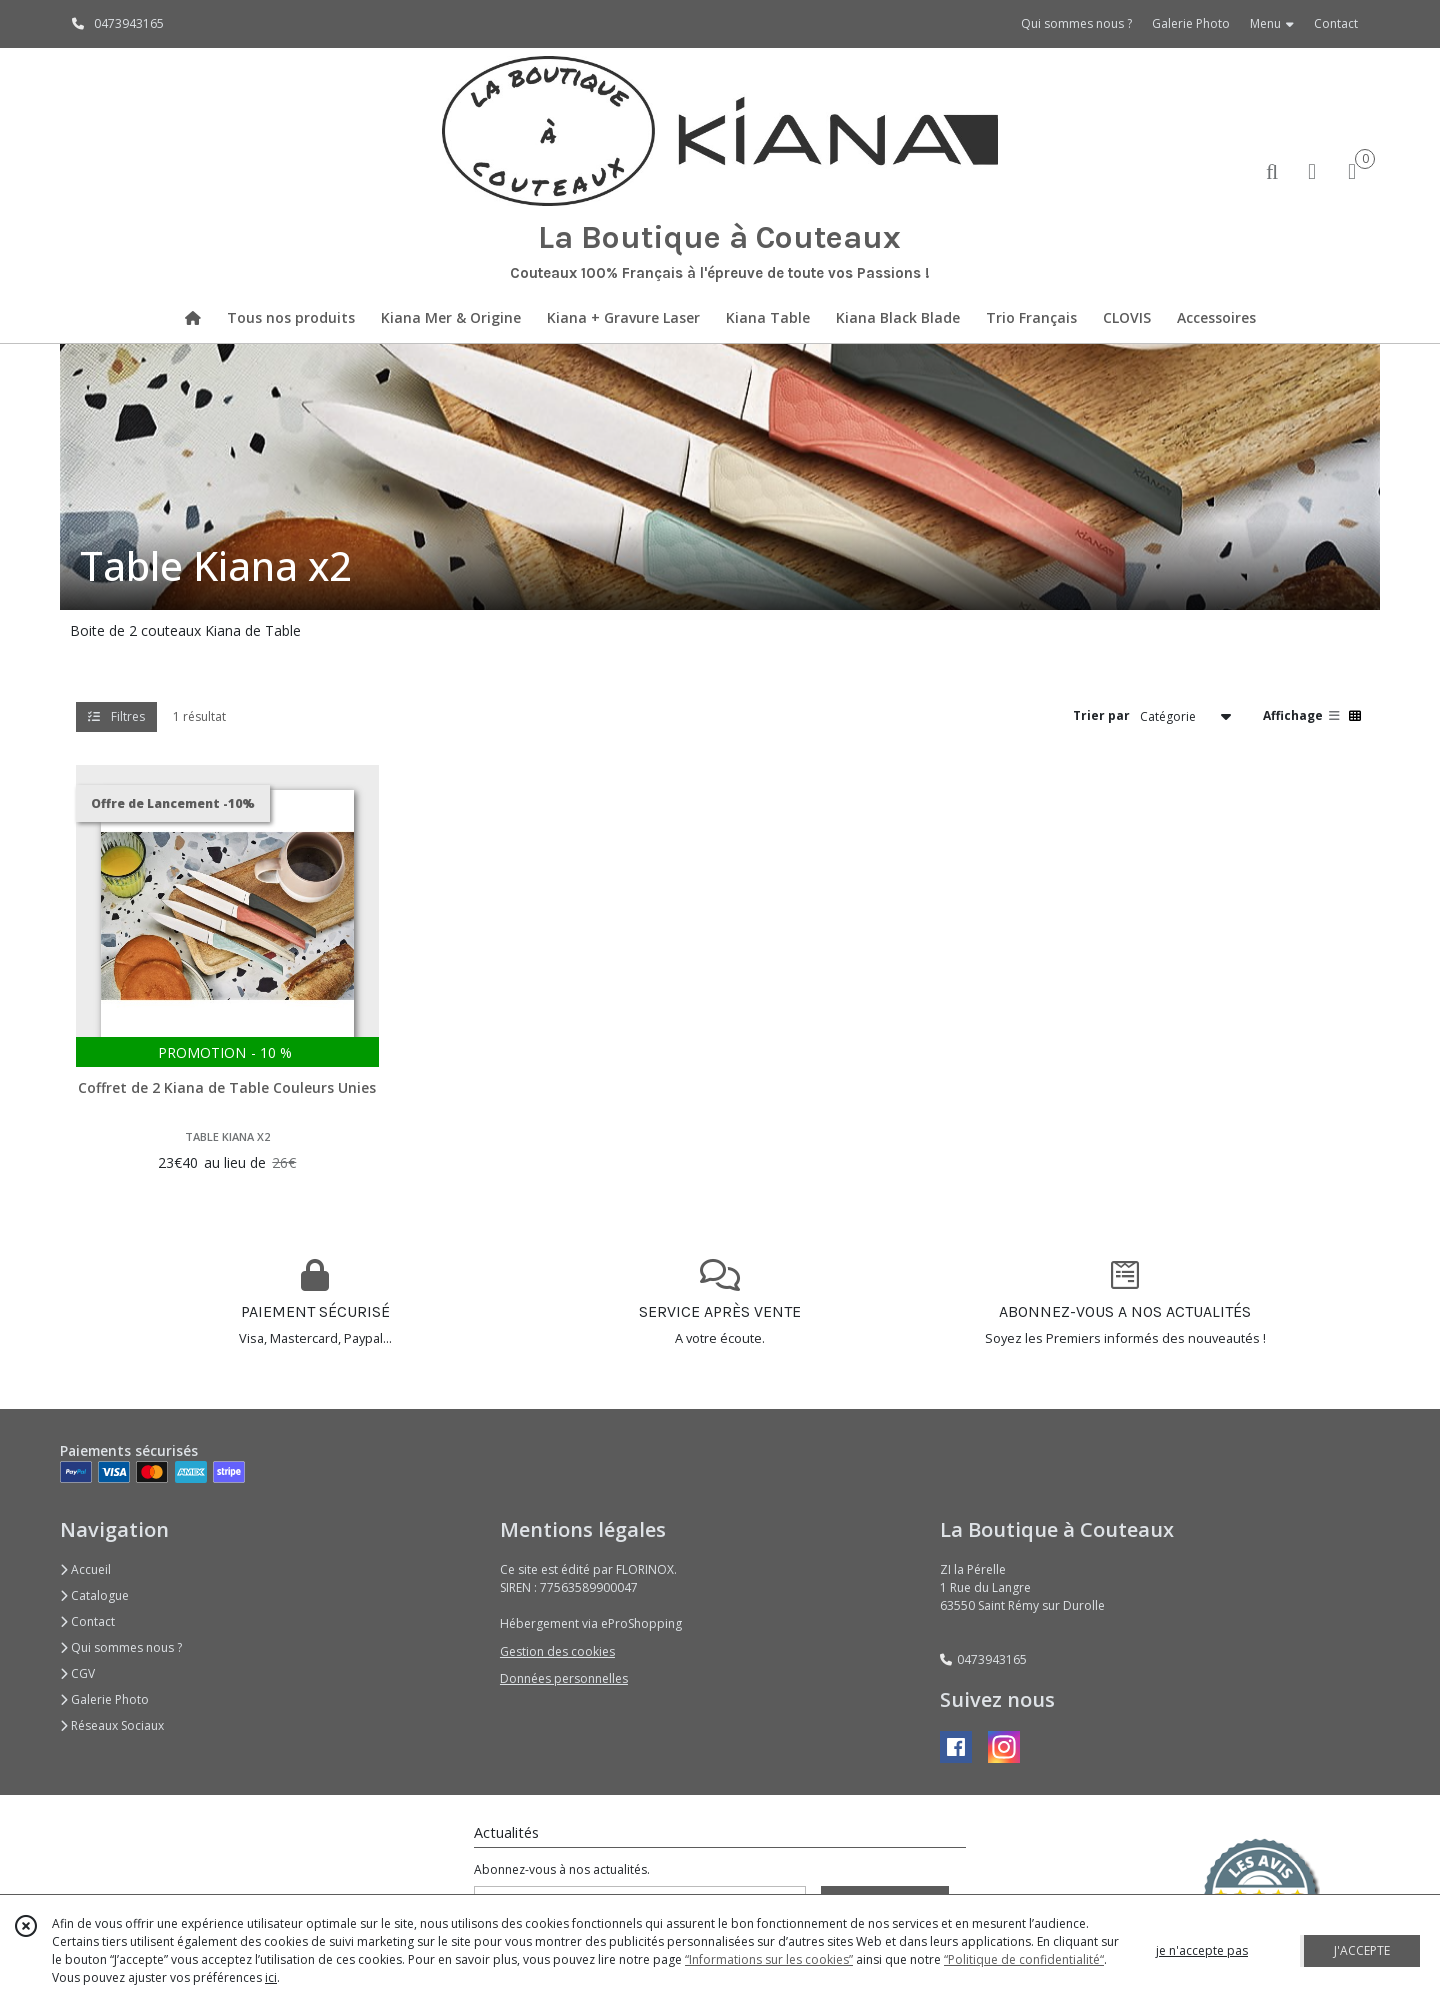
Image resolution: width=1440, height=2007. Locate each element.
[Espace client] (1312, 170)
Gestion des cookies (557, 1651)
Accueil (85, 1569)
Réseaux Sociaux (112, 1725)
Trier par (1101, 715)
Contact (1336, 23)
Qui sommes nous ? (121, 1647)
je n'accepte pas (1202, 1950)
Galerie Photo (104, 1699)
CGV (77, 1673)
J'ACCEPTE (1362, 1950)
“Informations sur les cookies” (769, 1959)
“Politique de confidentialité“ (1024, 1959)
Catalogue (94, 1595)
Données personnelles (564, 1678)
